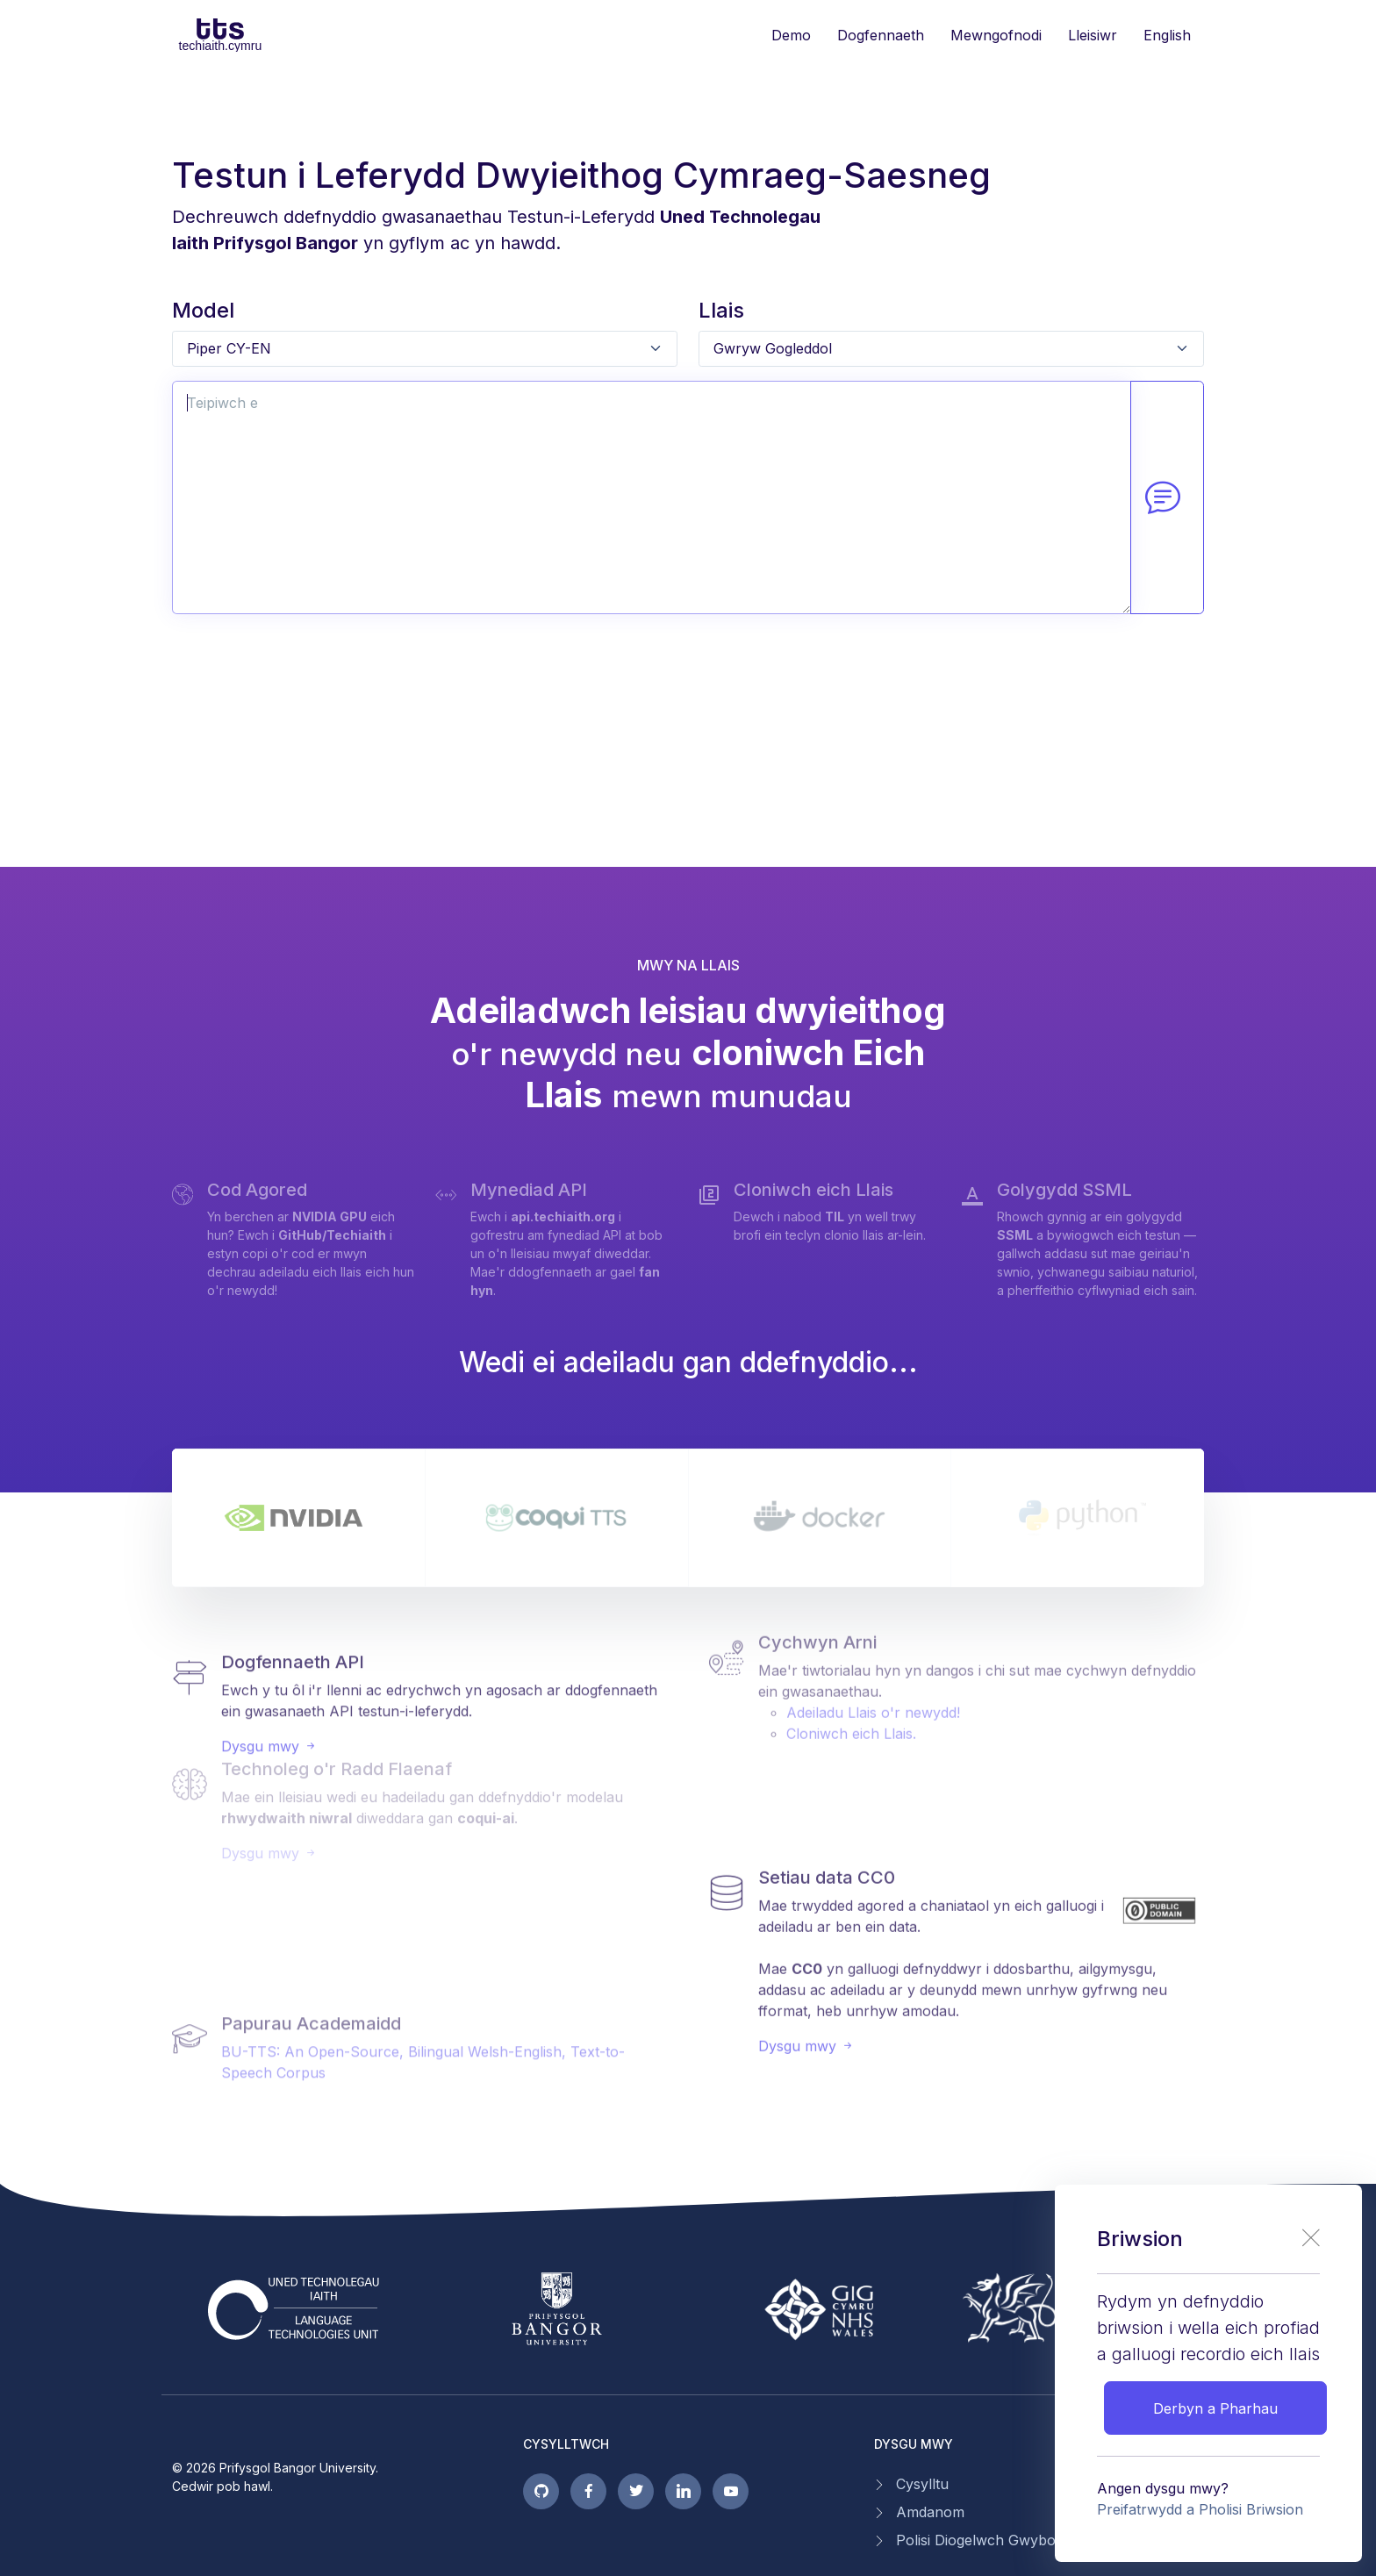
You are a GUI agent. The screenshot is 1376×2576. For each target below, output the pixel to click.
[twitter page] (636, 2491)
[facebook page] (588, 2491)
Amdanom (930, 2512)
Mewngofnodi (996, 35)
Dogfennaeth (880, 35)
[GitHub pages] (541, 2491)
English (1167, 35)
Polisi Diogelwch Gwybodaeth (994, 2540)
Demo (791, 35)
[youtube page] (731, 2491)
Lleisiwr (1092, 35)
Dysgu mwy (269, 1684)
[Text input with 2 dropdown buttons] (651, 498)
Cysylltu (922, 2484)
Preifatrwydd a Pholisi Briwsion (1200, 2509)
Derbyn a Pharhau (1215, 2408)
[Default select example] (424, 349)
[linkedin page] (683, 2491)
